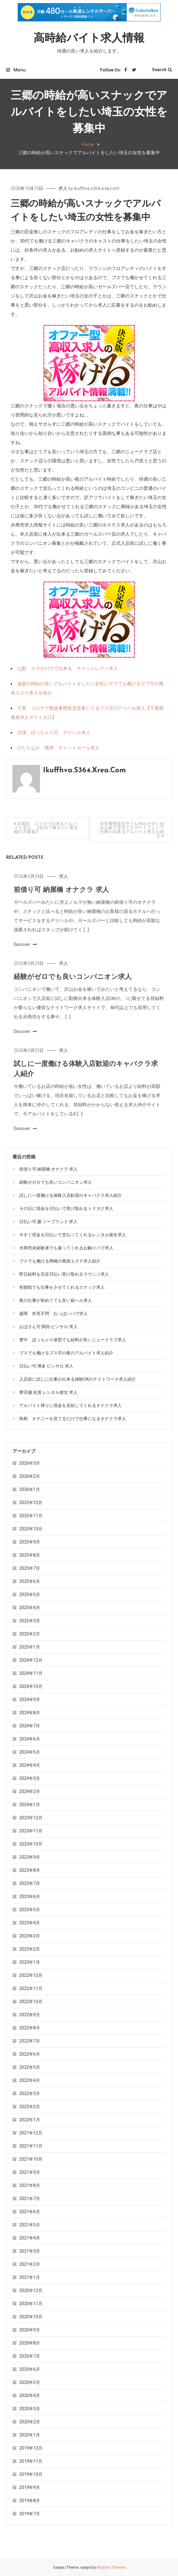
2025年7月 (29, 1568)
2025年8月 (29, 1555)
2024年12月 (30, 1660)
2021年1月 (29, 2277)
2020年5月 (29, 2382)
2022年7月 (29, 2041)
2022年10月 (30, 2001)
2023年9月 (29, 1857)
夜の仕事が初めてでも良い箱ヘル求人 (55, 1300)
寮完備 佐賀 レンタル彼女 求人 (48, 1392)
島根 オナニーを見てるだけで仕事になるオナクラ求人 (72, 1418)
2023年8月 (29, 1870)
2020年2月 (29, 2421)
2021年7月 (29, 2198)
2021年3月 (29, 2251)
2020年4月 (29, 2395)
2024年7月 (29, 1725)
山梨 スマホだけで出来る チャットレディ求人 (67, 668)
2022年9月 (29, 2014)
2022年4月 (29, 2080)
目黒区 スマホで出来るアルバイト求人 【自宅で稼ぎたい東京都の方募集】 (46, 827)
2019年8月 (29, 2500)
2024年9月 (29, 1699)
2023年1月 (29, 1962)
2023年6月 (29, 1896)
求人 (62, 188)
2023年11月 (30, 1830)
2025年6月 (29, 1581)
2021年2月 (29, 2264)
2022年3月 (29, 2093)
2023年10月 (30, 1844)
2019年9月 (29, 2487)
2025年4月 (29, 1607)
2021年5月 (29, 2224)
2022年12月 (30, 1975)
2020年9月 (29, 2329)
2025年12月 (30, 1502)
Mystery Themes (111, 2567)
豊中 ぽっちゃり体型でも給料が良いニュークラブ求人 (72, 1339)
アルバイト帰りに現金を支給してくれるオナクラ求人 (70, 1405)
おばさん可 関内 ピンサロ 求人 (48, 1326)
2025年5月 (29, 1594)
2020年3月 (29, 2408)
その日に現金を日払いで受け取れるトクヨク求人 (66, 1208)
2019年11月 (30, 2461)
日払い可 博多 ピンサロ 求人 (46, 1366)
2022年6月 (29, 2054)
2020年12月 (30, 2290)
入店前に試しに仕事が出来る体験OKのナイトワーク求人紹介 (77, 1379)
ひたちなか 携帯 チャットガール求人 (58, 748)
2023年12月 (30, 1817)
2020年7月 (29, 2356)
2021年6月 (29, 2211)
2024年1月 (29, 1804)
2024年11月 (30, 1673)
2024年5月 (29, 1752)
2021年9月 (29, 2172)
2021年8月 (29, 2185)
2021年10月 (30, 2159)
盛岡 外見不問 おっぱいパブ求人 (53, 1313)
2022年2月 (29, 2106)
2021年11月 (30, 2146)
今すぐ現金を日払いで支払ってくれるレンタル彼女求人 (72, 1234)
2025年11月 (30, 1515)
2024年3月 (29, 1778)
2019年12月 (30, 2448)
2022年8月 (29, 2027)
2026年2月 (29, 1476)
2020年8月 (29, 2343)
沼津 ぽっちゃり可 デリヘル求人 (53, 732)
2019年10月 (30, 2474)
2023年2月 (29, 1949)
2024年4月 (29, 1765)
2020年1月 (29, 2434)
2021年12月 (30, 2132)
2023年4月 (29, 1922)
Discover (25, 963)
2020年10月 (30, 2316)
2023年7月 (29, 1883)
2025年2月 (29, 1633)
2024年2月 (29, 1791)
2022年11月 (30, 1988)
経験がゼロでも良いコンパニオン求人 (73, 996)
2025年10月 (30, 1528)
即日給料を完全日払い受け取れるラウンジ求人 (64, 1274)
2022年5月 (29, 2067)
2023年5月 (29, 1909)
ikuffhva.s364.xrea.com (96, 188)
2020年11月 (30, 2303)
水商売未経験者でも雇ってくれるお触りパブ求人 (66, 1247)
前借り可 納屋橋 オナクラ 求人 (61, 909)
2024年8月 (29, 1712)
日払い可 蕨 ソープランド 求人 (48, 1221)
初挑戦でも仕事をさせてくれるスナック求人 (62, 1287)
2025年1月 (29, 1647)
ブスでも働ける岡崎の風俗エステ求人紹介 (59, 1261)
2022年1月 (29, 2119)
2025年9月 (29, 1541)
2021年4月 (29, 2237)
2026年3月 (29, 1463)
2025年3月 (29, 1620)
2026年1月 (29, 1489)
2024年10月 (30, 1686)
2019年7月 (29, 2513)
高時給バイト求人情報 (89, 38)
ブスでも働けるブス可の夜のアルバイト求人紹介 (66, 1352)
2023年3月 (29, 1935)
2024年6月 (29, 1738)
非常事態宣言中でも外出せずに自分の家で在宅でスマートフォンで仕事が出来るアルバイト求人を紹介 (132, 829)
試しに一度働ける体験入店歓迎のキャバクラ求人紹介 (70, 1195)
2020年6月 (29, 2369)
